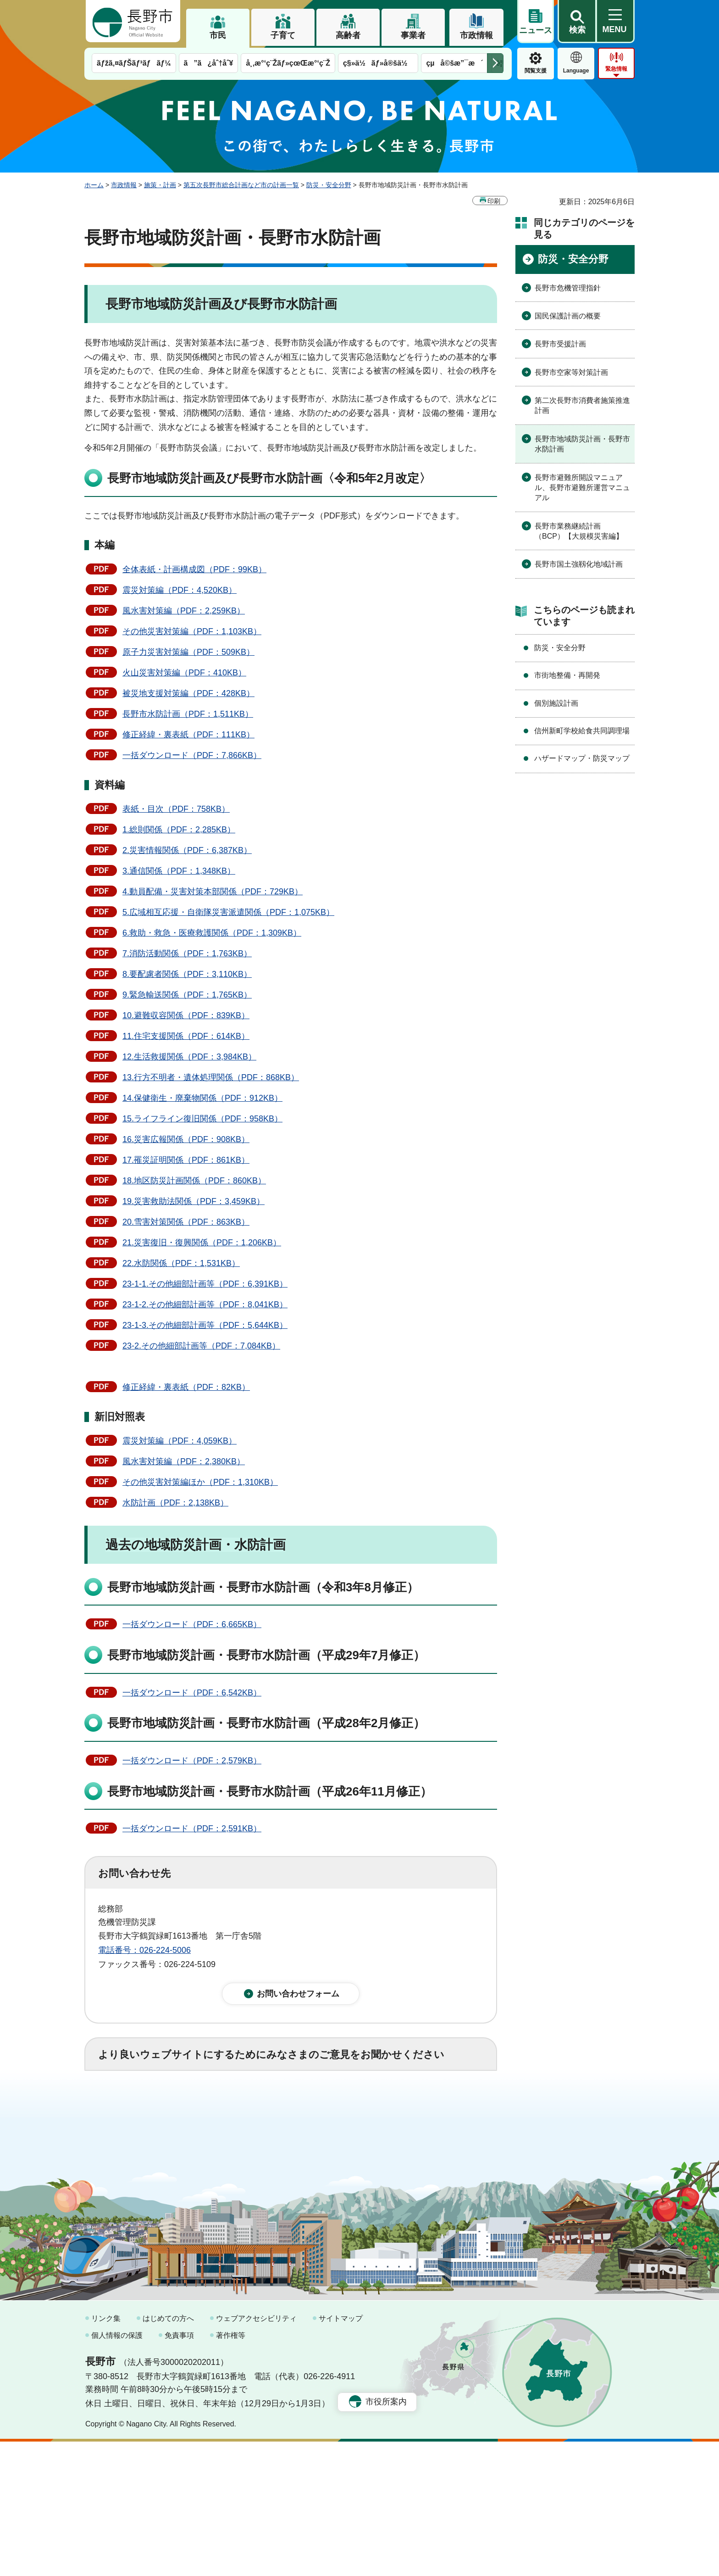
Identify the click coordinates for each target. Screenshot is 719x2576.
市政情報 (476, 35)
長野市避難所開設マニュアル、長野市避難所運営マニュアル (582, 488)
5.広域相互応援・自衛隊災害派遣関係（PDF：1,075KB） (228, 912)
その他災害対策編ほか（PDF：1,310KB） (200, 1482)
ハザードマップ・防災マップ (582, 758)
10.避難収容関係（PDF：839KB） (185, 1015)
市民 (218, 35)
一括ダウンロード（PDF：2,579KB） (191, 1760)
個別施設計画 (556, 703)
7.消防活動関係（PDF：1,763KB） (187, 953)
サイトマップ (341, 2453)
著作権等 (230, 2470)
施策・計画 (160, 185)
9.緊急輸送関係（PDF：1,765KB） (187, 994)
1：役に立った (139, 2106)
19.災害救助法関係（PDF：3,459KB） (193, 1201)
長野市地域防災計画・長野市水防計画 (582, 444)
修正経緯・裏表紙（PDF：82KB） (186, 1387)
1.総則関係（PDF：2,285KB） (178, 829)
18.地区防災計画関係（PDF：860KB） (194, 1180)
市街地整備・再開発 (567, 675)
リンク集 (106, 2453)
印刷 (493, 201)
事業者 (413, 35)
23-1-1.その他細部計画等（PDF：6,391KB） (205, 1283)
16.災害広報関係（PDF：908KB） (185, 1139)
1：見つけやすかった (151, 2146)
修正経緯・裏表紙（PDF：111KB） (188, 734)
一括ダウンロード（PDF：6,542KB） (191, 1692)
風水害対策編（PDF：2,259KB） (183, 610)
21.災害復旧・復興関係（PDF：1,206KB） (201, 1242)
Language (576, 70)
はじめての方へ (168, 2453)
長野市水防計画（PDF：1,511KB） (187, 714)
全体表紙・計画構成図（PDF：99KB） (194, 569)
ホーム (94, 185)
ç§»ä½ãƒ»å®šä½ (378, 63)
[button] (577, 21)
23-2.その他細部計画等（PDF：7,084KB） (201, 1345)
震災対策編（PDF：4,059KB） (179, 1440)
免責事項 (179, 2470)
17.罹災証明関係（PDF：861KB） (185, 1160)
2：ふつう (210, 2106)
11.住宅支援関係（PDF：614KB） (185, 1036)
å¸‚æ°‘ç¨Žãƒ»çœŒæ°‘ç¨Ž (288, 63)
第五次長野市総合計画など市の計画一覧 (241, 185)
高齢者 (348, 35)
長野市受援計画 (560, 344)
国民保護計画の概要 (568, 316)
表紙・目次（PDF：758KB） (176, 809)
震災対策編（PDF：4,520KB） (179, 590)
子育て (283, 35)
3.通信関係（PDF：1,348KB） (178, 870)
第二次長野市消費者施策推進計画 (582, 405)
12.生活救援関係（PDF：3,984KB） (189, 1056)
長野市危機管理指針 (568, 288)
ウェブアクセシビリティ (256, 2453)
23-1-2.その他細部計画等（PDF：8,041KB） (205, 1304)
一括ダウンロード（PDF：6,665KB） (191, 1624)
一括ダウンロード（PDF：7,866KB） (191, 755)
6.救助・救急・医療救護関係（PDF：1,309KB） (211, 932)
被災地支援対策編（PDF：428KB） (188, 693)
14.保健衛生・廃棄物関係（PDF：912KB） (202, 1098)
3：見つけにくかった (318, 2146)
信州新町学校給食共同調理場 (582, 731)
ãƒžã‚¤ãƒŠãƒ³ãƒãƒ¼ (134, 63)
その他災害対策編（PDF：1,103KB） (191, 631)
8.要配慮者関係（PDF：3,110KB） (187, 974)
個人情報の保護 (117, 2470)
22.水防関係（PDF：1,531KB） (181, 1263)
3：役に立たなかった (293, 2106)
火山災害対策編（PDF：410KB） (184, 672)
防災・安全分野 (328, 185)
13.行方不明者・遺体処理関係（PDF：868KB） (210, 1077)
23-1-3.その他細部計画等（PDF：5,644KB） (205, 1325)
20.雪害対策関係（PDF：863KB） (185, 1222)
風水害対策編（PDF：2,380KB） (183, 1461)
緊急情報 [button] (616, 69)
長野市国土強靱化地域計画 (579, 564)
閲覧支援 (536, 70)
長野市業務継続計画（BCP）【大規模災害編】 (579, 531)
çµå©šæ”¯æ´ (454, 63)
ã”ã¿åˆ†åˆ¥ (208, 63)
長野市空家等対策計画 (571, 372)
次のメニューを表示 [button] (495, 63)
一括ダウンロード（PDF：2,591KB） (191, 1828)
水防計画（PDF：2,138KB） (175, 1502)
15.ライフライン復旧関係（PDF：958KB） (202, 1118)
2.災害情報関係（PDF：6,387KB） (187, 850)
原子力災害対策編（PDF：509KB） (188, 652)
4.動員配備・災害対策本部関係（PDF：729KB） (212, 891)
